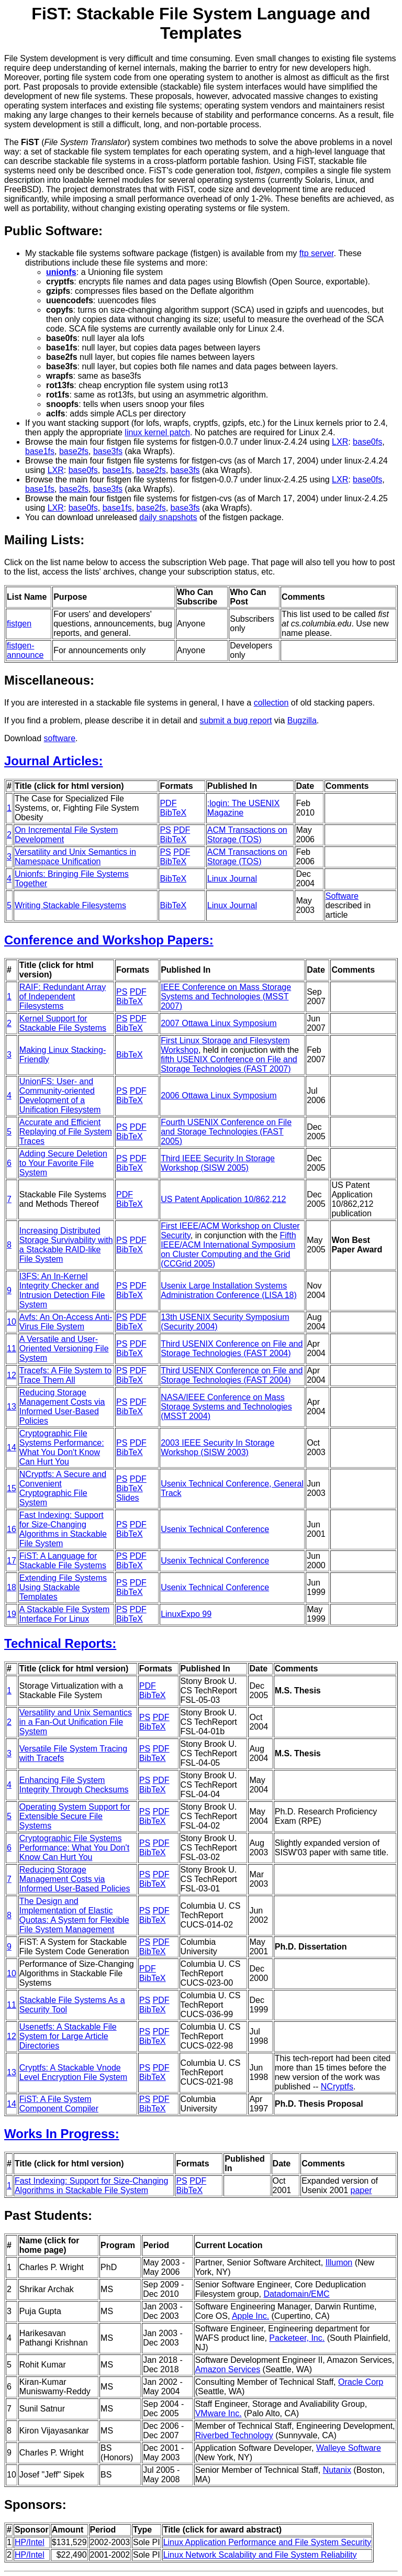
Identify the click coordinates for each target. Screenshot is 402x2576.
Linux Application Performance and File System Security (267, 2542)
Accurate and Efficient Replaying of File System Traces (65, 1132)
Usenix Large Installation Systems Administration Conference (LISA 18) (229, 1290)
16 (11, 1529)
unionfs (61, 272)
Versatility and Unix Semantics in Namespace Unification (75, 856)
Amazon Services (228, 2369)
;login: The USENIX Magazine (243, 808)
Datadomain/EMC (296, 2293)
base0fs (367, 441)
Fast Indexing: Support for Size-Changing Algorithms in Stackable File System (63, 1529)
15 (11, 1488)
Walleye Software (348, 2447)
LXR (340, 441)
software (59, 738)
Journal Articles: (53, 761)
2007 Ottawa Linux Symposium (218, 1023)
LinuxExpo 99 (186, 1614)
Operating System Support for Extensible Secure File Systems (74, 1816)
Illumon (339, 2262)
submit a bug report (236, 720)
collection (271, 702)
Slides (127, 1497)
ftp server (316, 253)
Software (342, 895)
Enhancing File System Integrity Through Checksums (74, 1785)
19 (11, 1614)
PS (165, 829)
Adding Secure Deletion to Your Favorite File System (63, 1163)
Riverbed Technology (234, 2435)
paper (361, 2190)
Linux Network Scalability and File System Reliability (260, 2554)
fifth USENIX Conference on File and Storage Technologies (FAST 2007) (229, 1064)
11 (11, 1348)
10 (11, 1321)
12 (11, 1375)
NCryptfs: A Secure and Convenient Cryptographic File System (62, 1488)
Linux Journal (232, 878)
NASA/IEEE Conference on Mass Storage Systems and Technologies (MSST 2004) (226, 1407)
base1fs (39, 451)
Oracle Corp (360, 2381)
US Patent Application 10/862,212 (223, 1199)
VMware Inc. (218, 2413)
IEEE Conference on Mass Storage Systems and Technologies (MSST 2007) (226, 996)
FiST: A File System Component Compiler (58, 2104)
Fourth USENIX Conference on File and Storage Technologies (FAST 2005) (226, 1132)
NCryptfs (337, 2086)
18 (11, 1587)
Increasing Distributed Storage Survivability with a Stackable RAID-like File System (66, 1244)
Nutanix (337, 2469)
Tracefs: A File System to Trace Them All (65, 1375)
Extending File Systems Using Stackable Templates (63, 1587)
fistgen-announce (25, 650)
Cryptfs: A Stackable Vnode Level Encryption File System (73, 2072)
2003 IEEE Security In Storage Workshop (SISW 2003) (217, 1447)
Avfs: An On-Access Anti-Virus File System (66, 1322)
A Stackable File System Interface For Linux (64, 1614)
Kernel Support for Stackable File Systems (62, 1023)
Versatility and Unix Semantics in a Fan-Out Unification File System (75, 1722)
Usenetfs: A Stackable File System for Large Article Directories (68, 2036)
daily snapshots (168, 517)
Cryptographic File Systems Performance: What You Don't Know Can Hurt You (61, 1447)
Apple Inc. (250, 2315)
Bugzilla (302, 720)
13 (11, 1406)
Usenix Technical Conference (215, 1529)
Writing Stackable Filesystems (70, 905)
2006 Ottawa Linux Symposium (218, 1095)
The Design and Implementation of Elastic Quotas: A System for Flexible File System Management (74, 1915)
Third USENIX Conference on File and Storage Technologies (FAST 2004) (232, 1348)
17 (11, 1560)
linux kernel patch (157, 432)
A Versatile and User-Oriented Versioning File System (64, 1348)
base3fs (107, 451)
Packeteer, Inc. (297, 2337)
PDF (168, 803)
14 (11, 1447)
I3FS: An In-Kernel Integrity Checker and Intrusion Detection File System (62, 1290)
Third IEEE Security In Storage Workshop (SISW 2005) (218, 1163)
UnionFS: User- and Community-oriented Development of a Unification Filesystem (60, 1095)
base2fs (73, 451)
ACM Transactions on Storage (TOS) (247, 834)
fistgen (19, 623)
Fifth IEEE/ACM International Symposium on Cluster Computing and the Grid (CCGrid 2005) (228, 1249)
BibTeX (173, 812)
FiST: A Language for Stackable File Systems (62, 1560)
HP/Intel (29, 2542)
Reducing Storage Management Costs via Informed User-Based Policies (62, 1406)
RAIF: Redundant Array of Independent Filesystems (62, 996)
